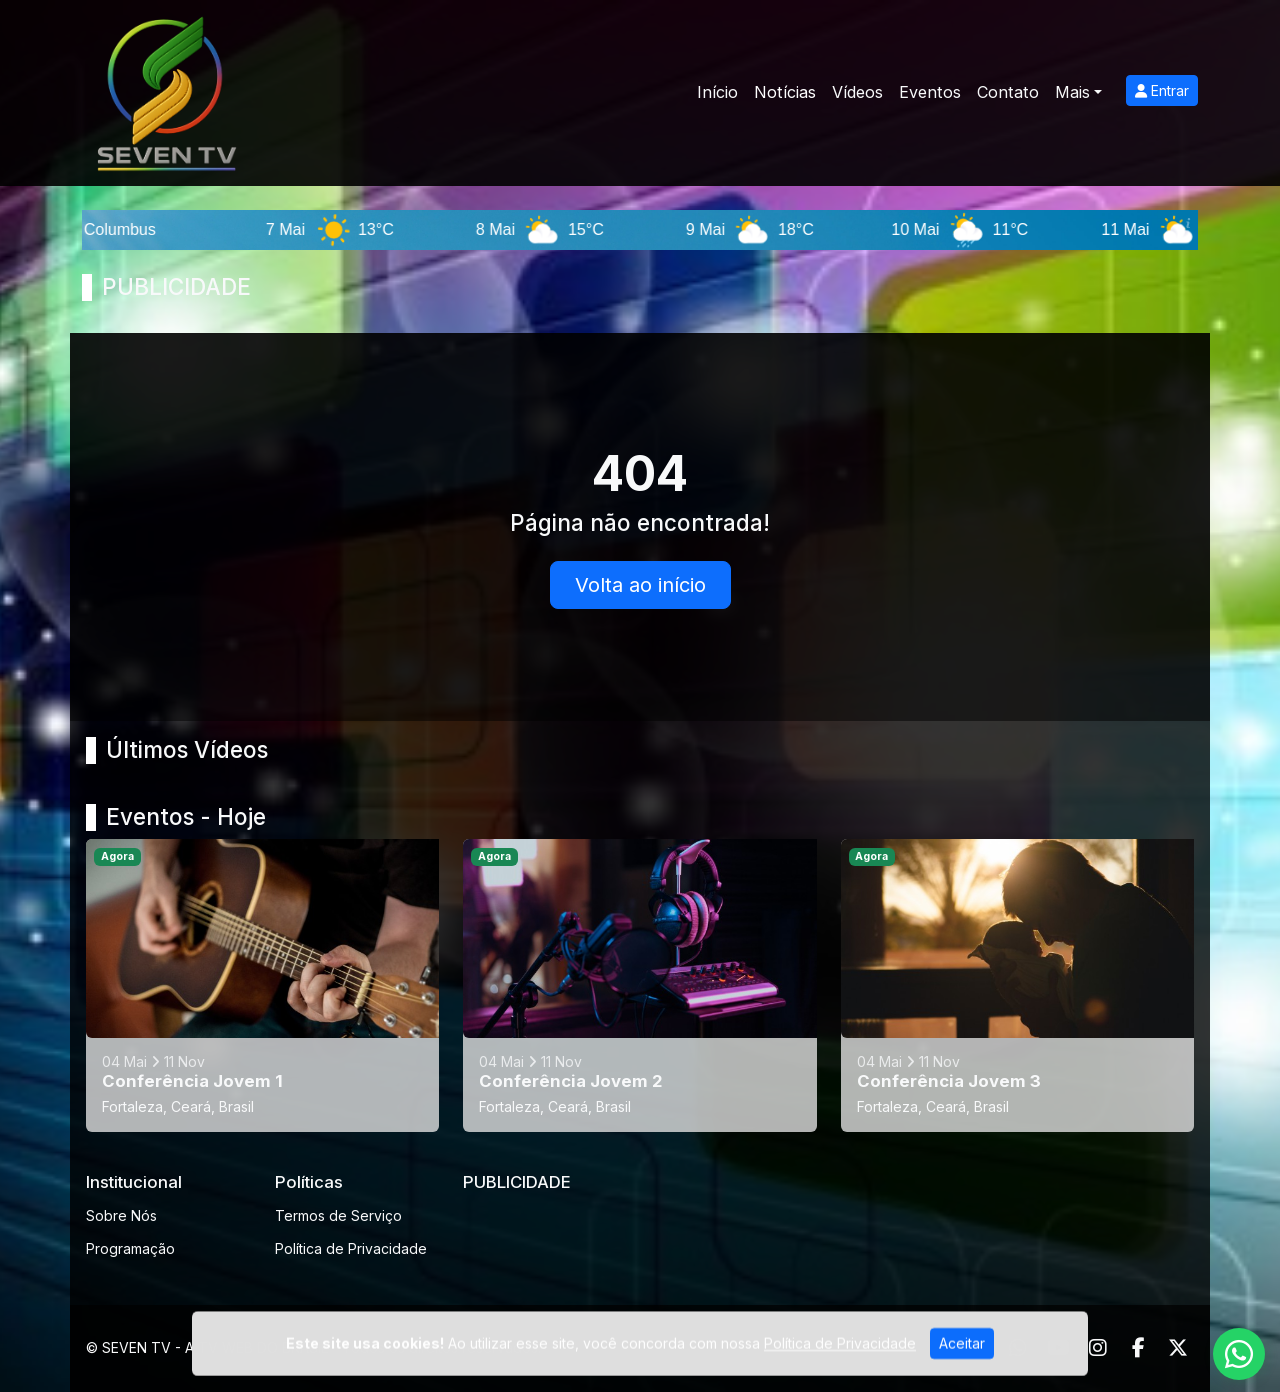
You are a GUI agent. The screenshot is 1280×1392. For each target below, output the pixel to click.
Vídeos (857, 92)
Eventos (930, 92)
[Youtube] (1058, 1348)
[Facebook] (1138, 1348)
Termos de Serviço (338, 1215)
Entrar (1162, 90)
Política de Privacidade (351, 1248)
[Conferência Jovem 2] (639, 985)
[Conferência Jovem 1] (262, 985)
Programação (130, 1248)
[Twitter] (1178, 1348)
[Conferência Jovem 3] (1017, 985)
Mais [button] (1072, 92)
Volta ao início (640, 585)
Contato (1008, 92)
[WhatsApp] (1018, 1348)
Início (717, 92)
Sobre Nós (121, 1215)
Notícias (785, 92)
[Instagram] (1098, 1348)
